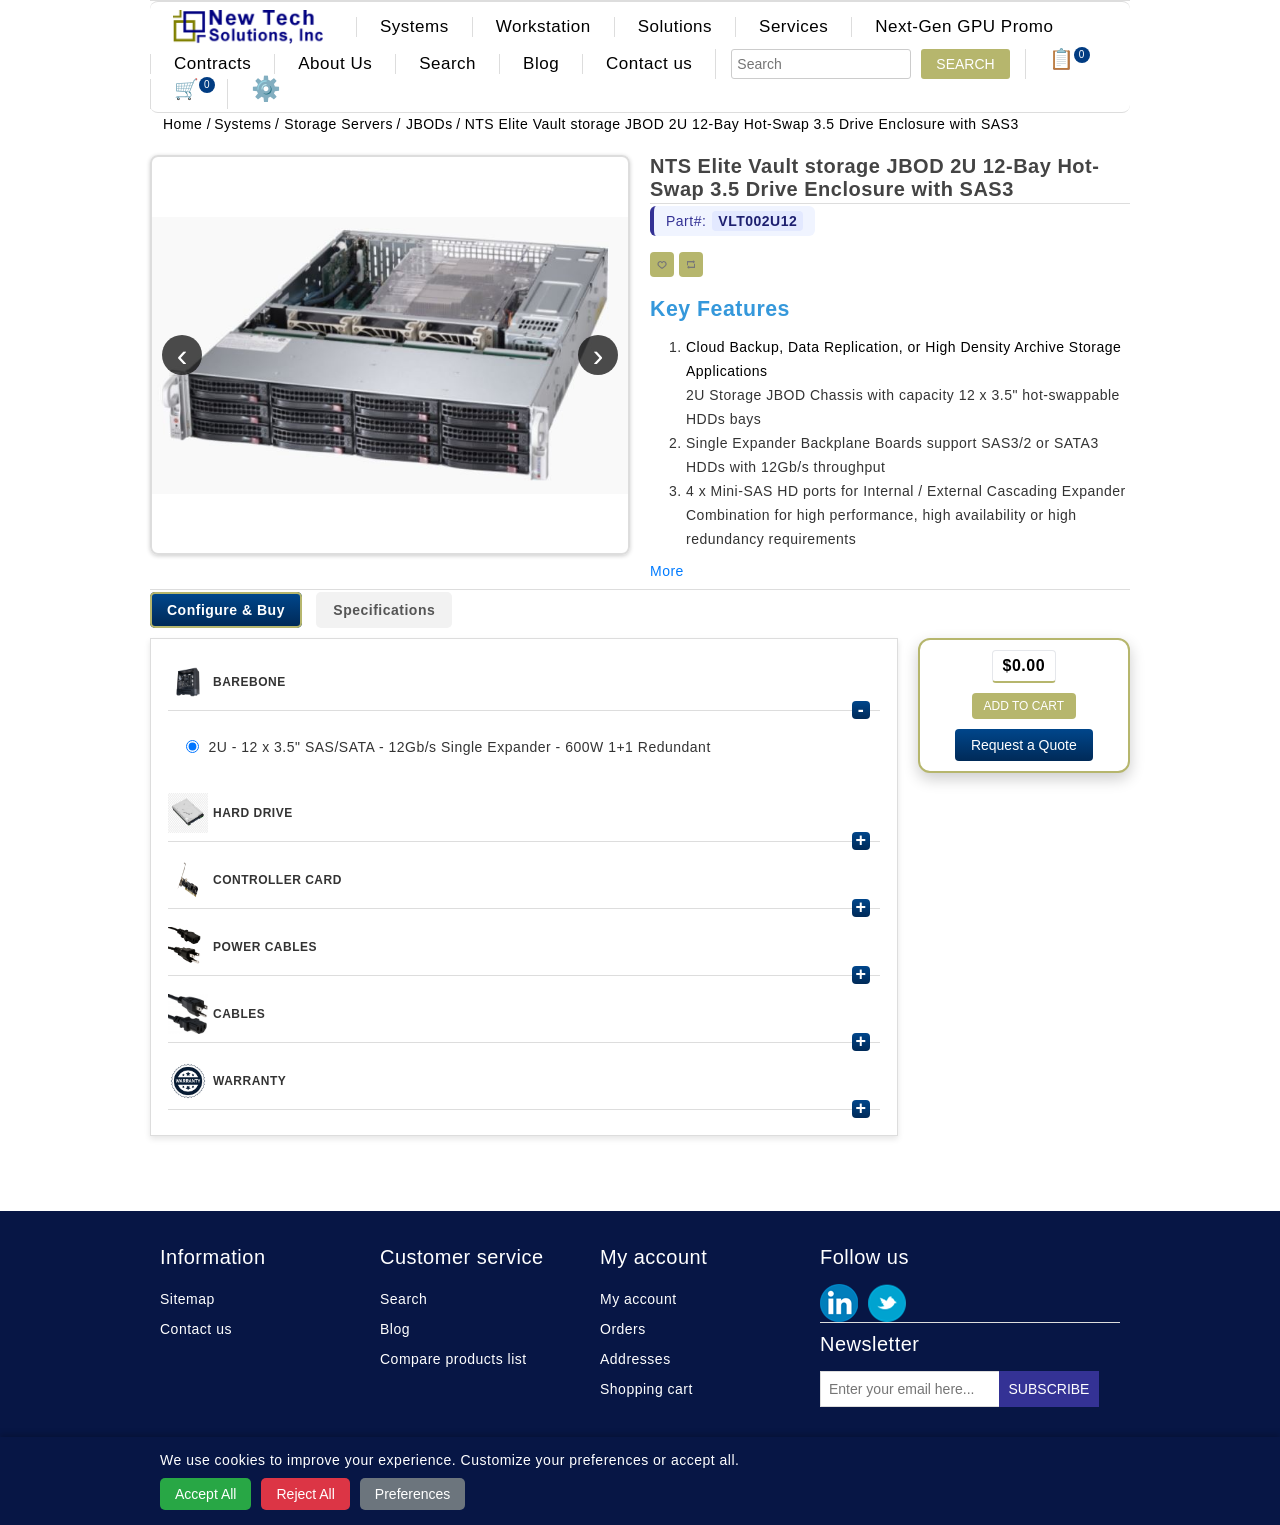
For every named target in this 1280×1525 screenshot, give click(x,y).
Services (793, 26)
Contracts (212, 63)
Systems (414, 26)
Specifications (384, 610)
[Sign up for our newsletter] (910, 1389)
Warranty (249, 1081)
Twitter (887, 1303)
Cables (239, 1014)
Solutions (675, 26)
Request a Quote (1024, 745)
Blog (541, 63)
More (667, 571)
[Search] (821, 64)
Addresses (635, 1359)
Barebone (249, 682)
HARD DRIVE (253, 813)
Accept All (205, 1494)
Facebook (839, 1303)
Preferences (412, 1494)
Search (447, 63)
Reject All (305, 1494)
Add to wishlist (662, 264)
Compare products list (453, 1359)
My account (638, 1299)
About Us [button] (335, 63)
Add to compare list (691, 264)
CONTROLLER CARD (277, 880)
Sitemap (187, 1299)
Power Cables (265, 947)
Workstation (543, 26)
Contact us (649, 63)
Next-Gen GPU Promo (964, 26)
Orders (623, 1329)
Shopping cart (646, 1389)
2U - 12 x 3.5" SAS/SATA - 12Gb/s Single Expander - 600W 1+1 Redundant (459, 747)
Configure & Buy (226, 610)
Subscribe (1049, 1389)
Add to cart (1023, 706)
